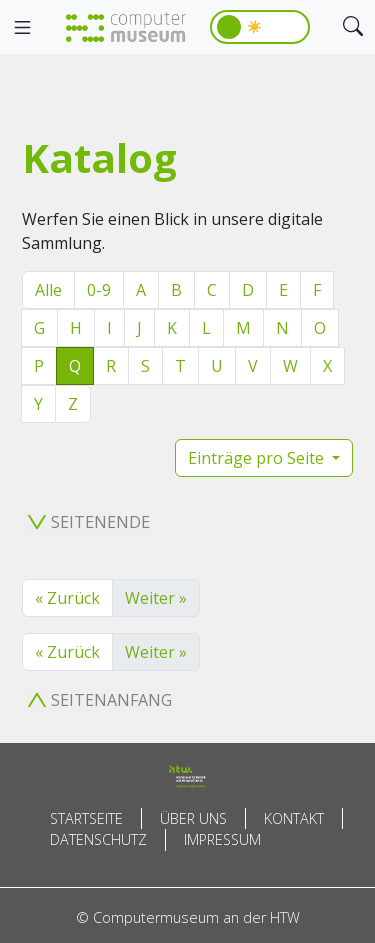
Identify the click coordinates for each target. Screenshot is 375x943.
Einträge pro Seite (258, 458)
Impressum (222, 839)
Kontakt (294, 818)
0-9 (99, 290)
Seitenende (89, 522)
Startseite (86, 818)
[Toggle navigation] (22, 28)
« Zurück (67, 598)
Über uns (193, 818)
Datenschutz (98, 839)
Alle (48, 290)
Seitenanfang (100, 700)
